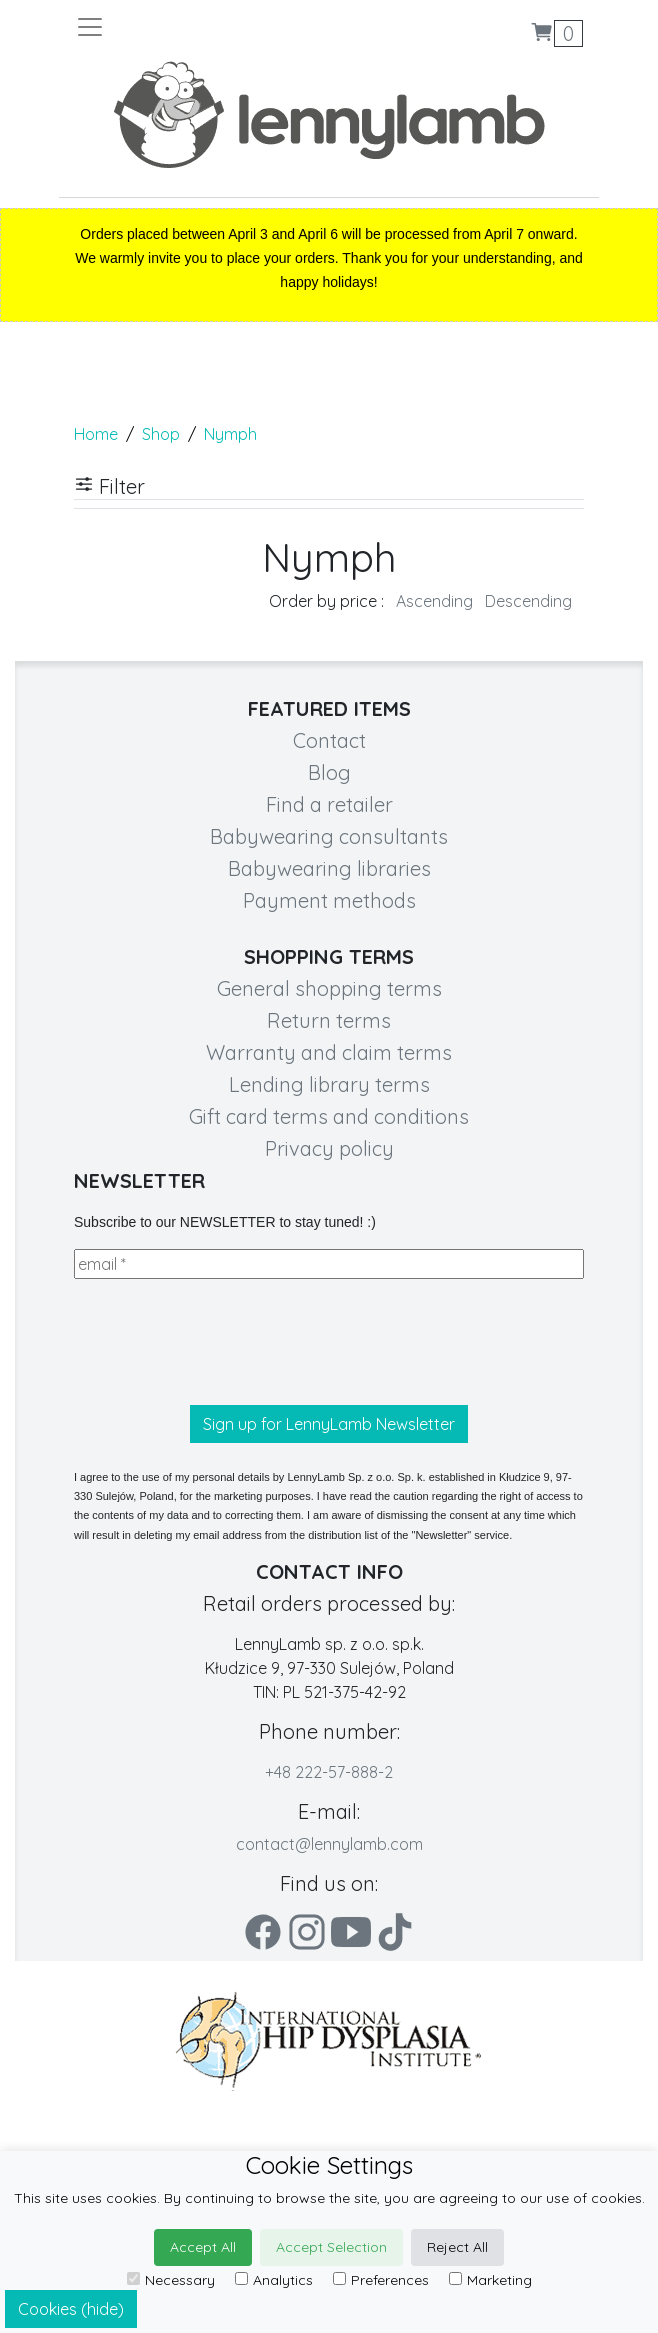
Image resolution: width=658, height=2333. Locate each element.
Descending (528, 601)
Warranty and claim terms (329, 1052)
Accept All (203, 2247)
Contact (329, 740)
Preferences (381, 2280)
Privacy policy (329, 1148)
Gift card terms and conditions (329, 1116)
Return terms (329, 1020)
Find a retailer (329, 804)
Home (96, 434)
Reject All (457, 2247)
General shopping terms (329, 988)
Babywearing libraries (329, 868)
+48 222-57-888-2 (329, 1772)
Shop (161, 434)
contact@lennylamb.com (329, 1844)
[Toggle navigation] (202, 27)
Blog (329, 772)
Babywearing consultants (329, 836)
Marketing (490, 2280)
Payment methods (329, 900)
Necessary (171, 2280)
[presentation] (226, 1342)
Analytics (274, 2280)
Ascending (434, 601)
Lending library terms (329, 1084)
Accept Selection (331, 2247)
